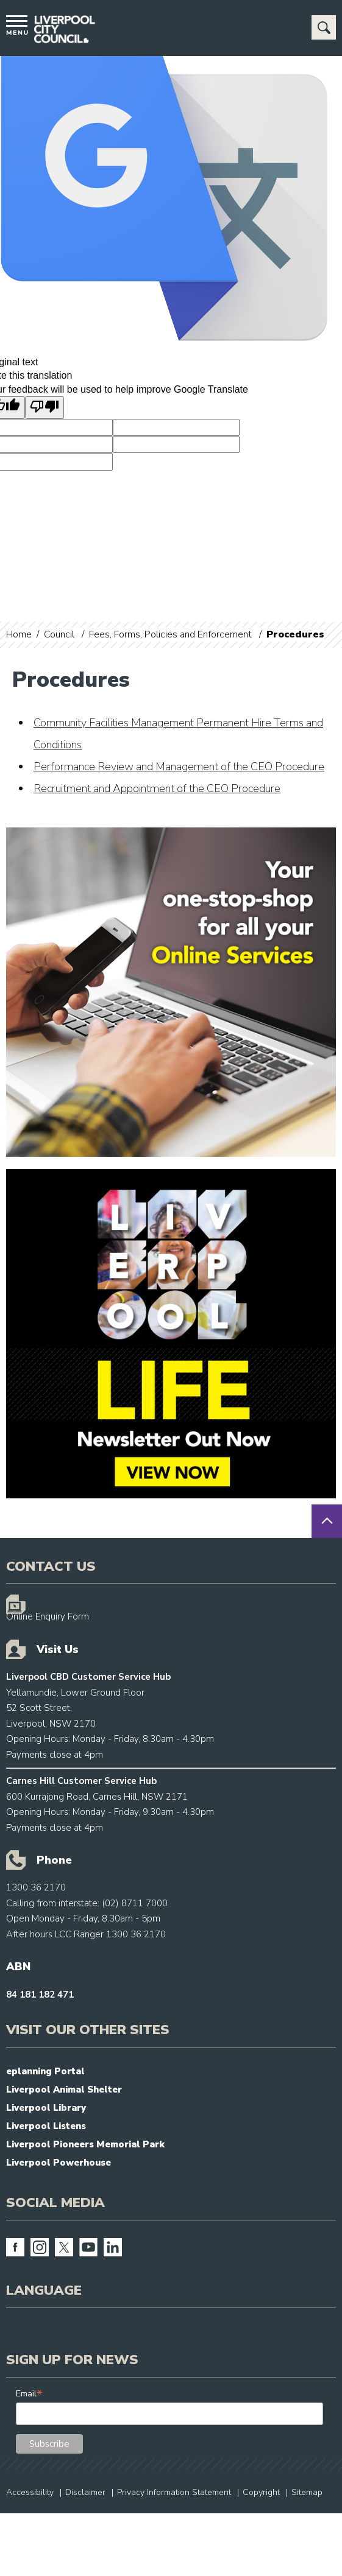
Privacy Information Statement (174, 2492)
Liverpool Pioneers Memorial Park (85, 2144)
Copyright (261, 2492)
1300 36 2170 (36, 1887)
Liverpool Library (46, 2108)
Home (19, 634)
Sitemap (306, 2492)
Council (59, 634)
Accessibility (30, 2492)
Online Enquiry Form (47, 1616)
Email (29, 2394)
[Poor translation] (44, 407)
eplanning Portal (45, 2071)
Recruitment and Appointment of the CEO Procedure (157, 788)
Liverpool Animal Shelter (64, 2089)
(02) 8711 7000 (135, 1903)
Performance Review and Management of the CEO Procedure (179, 766)
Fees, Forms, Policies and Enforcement (170, 634)
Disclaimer (85, 2492)
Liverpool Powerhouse (58, 2163)
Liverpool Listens (46, 2126)
